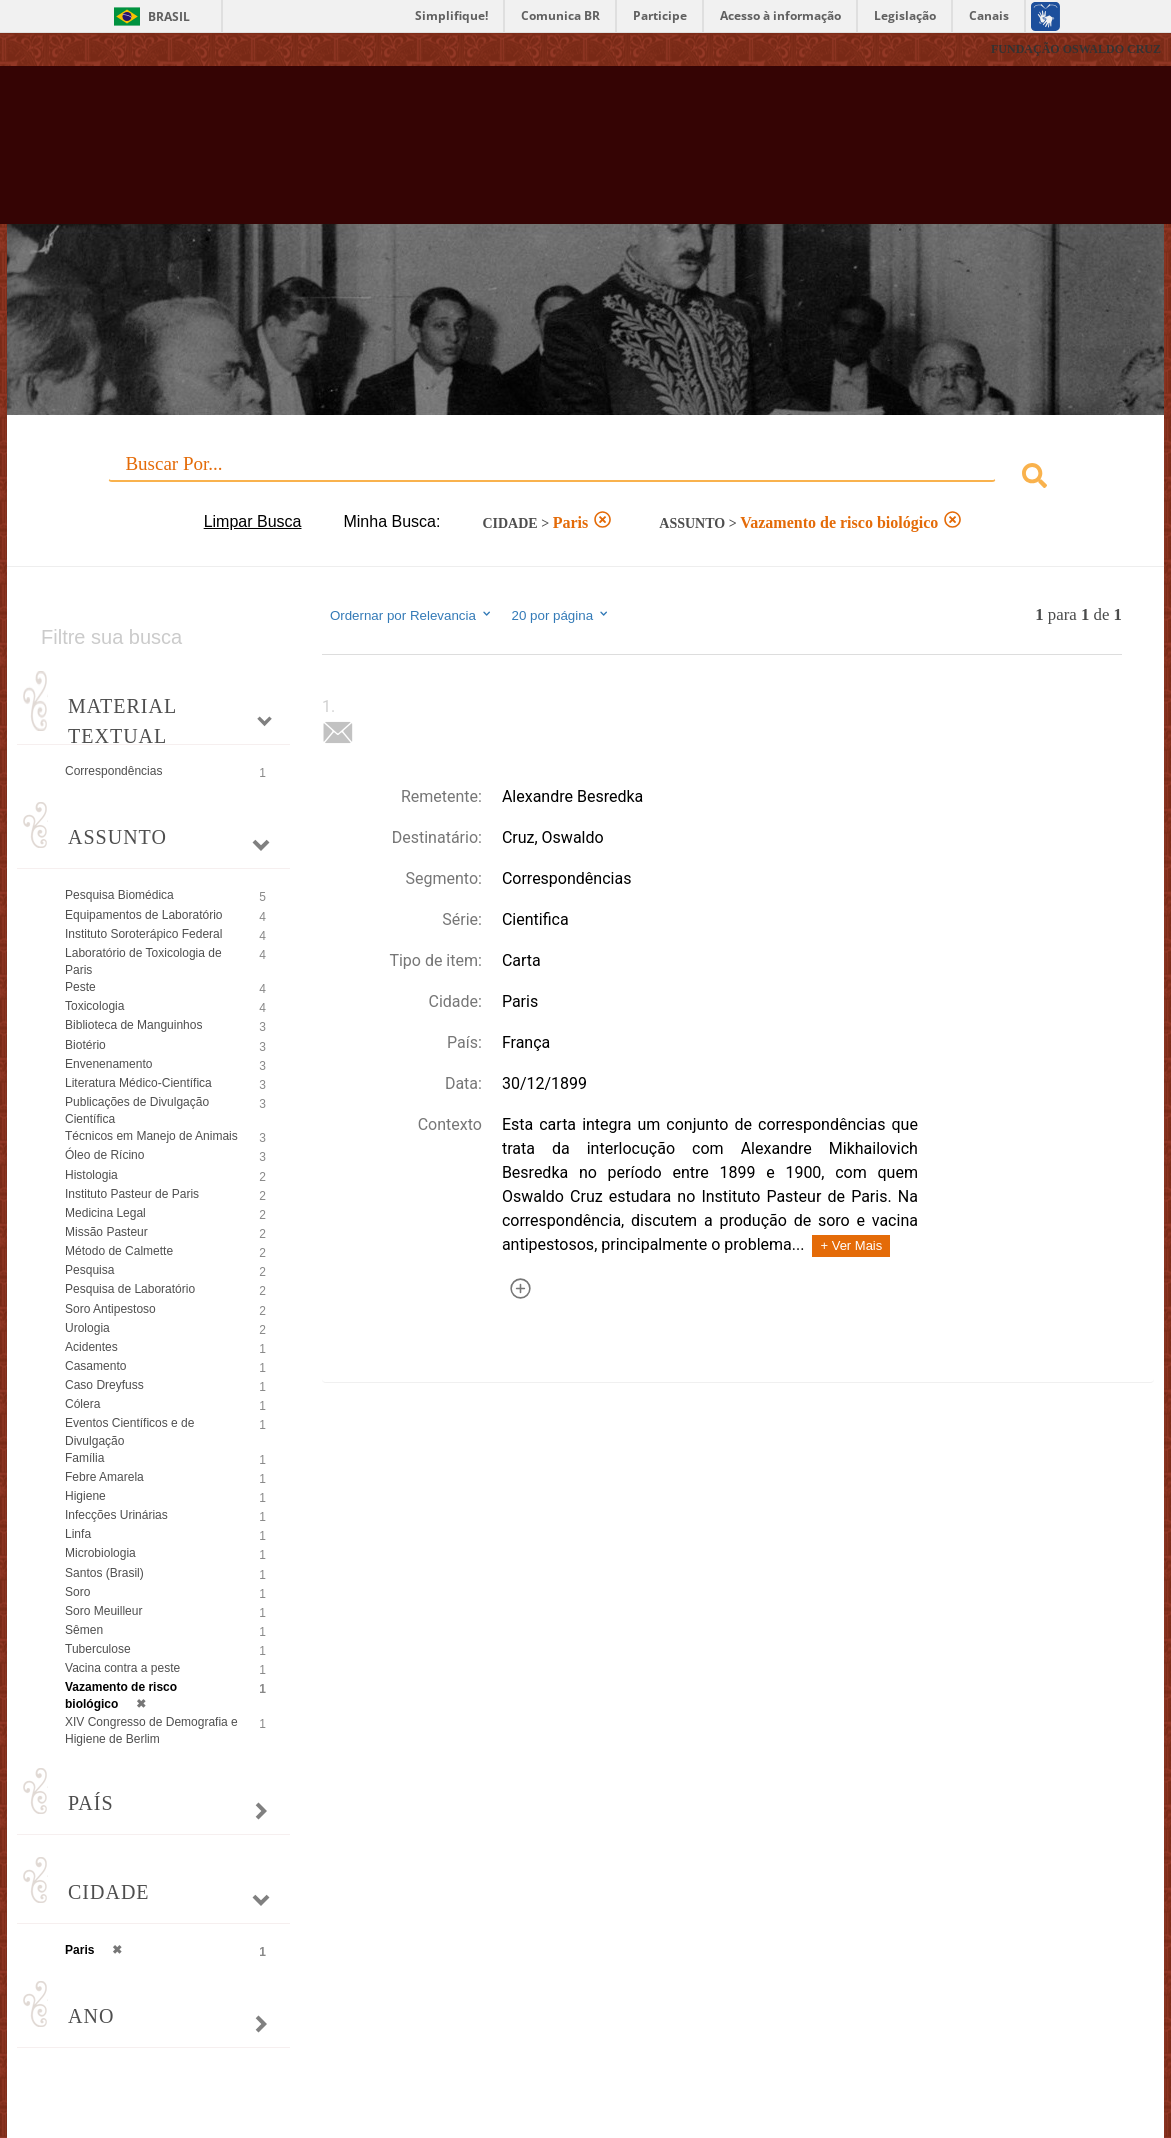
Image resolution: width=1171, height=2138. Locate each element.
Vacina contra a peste (122, 1668)
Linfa (78, 1534)
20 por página (561, 615)
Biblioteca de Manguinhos (133, 1025)
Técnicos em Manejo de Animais (151, 1136)
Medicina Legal (105, 1213)
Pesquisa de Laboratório (130, 1289)
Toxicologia (94, 1006)
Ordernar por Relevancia (411, 615)
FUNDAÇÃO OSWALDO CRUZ (1076, 49)
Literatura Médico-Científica (138, 1083)
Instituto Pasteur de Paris (132, 1194)
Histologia (91, 1175)
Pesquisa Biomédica (119, 895)
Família (84, 1458)
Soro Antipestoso (110, 1309)
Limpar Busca (253, 521)
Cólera (82, 1404)
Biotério (85, 1045)
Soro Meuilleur (103, 1611)
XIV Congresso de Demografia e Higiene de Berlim (151, 1730)
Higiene (85, 1496)
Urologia (87, 1328)
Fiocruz (59, 49)
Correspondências (113, 771)
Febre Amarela (104, 1477)
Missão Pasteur (106, 1232)
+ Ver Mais (851, 1245)
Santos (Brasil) (104, 1573)
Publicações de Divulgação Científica (137, 1110)
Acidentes (91, 1347)
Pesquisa (89, 1270)
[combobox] (585, 478)
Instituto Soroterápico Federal (143, 934)
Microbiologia (100, 1553)
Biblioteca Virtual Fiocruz (516, 155)
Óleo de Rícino (104, 1155)
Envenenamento (108, 1064)
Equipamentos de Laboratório (143, 915)
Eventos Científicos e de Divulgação (129, 1431)
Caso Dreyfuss (104, 1385)
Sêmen (84, 1630)
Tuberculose (98, 1649)
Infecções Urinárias (116, 1515)
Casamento (95, 1366)
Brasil (169, 16)
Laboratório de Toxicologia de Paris (143, 961)
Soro (77, 1592)
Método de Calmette (119, 1251)
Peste (80, 987)
